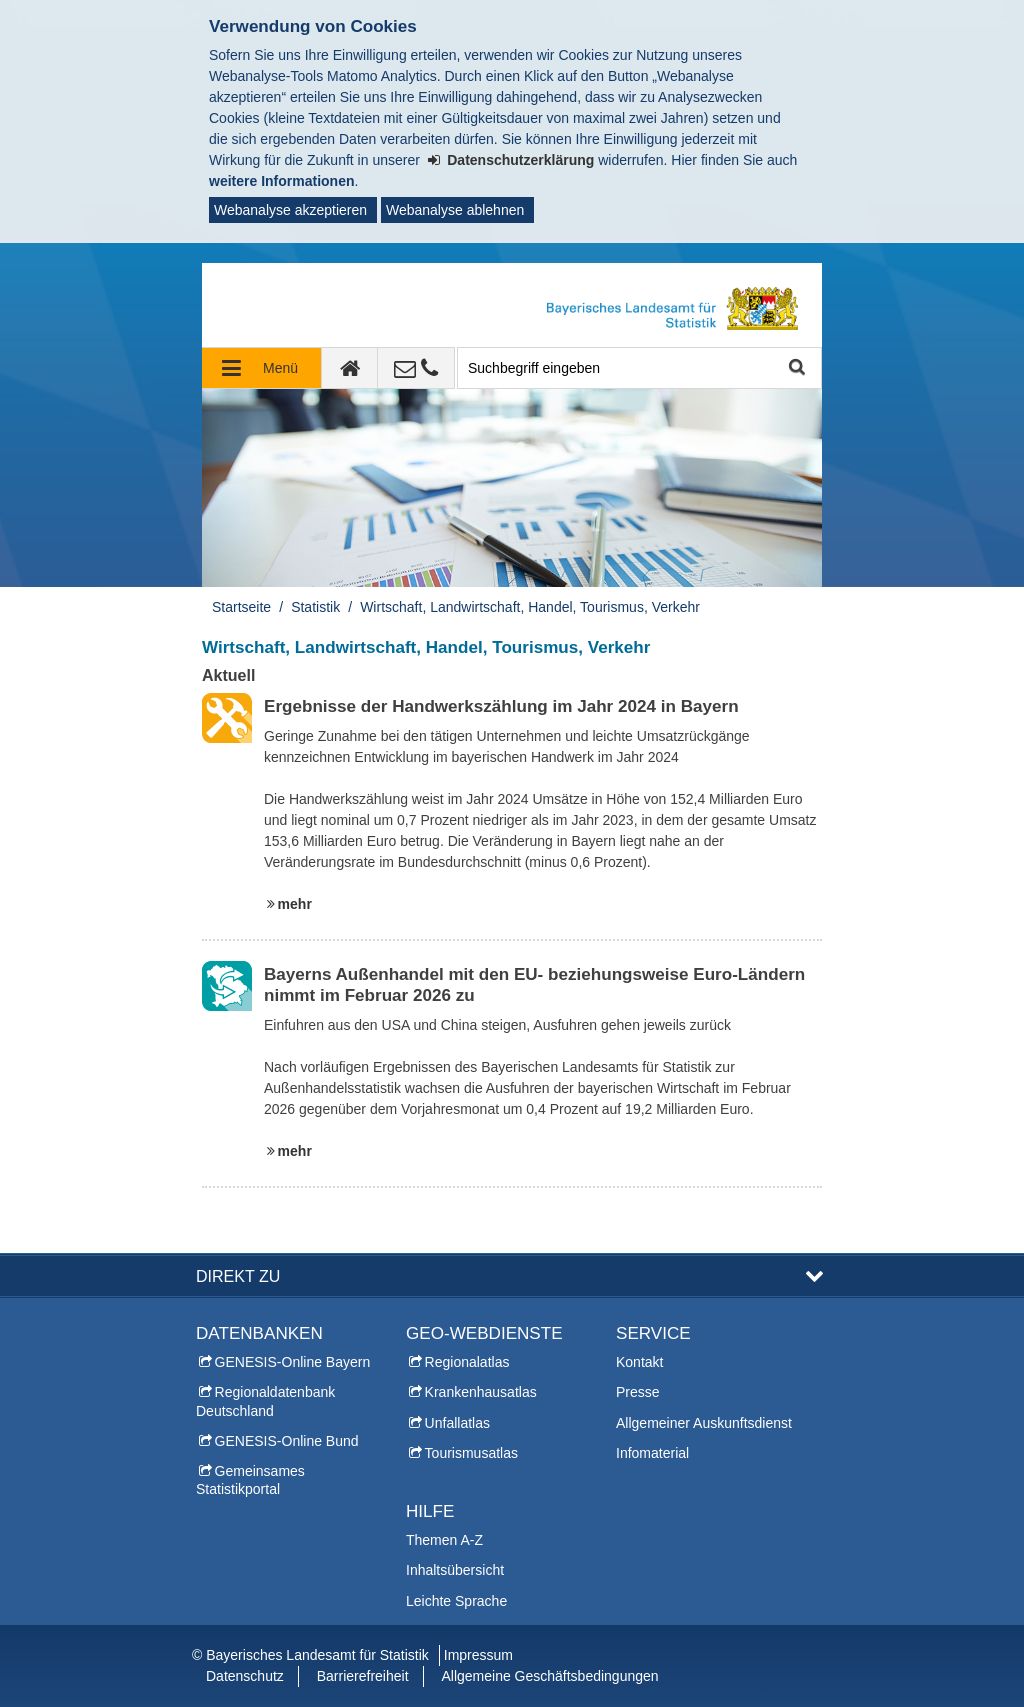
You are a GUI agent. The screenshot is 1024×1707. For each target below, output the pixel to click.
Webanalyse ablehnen (455, 210)
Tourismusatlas (471, 1453)
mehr (295, 904)
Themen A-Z (444, 1540)
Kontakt (639, 1362)
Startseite (241, 607)
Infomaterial (652, 1453)
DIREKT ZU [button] (238, 1276)
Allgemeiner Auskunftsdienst (704, 1423)
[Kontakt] (416, 368)
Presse (638, 1392)
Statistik (315, 607)
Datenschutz (245, 1676)
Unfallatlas (457, 1423)
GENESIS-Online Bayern (293, 1362)
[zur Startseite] (350, 368)
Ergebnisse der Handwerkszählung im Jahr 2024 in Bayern (501, 706)
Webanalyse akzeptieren (290, 210)
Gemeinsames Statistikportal (250, 1480)
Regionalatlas (467, 1362)
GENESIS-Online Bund (287, 1441)
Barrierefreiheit (363, 1676)
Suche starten (795, 368)
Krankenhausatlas (481, 1392)
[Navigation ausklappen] (262, 368)
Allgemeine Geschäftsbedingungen (549, 1676)
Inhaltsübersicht (455, 1570)
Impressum (478, 1655)
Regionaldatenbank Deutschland (265, 1401)
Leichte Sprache (456, 1601)
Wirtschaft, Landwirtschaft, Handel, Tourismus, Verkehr (530, 607)
